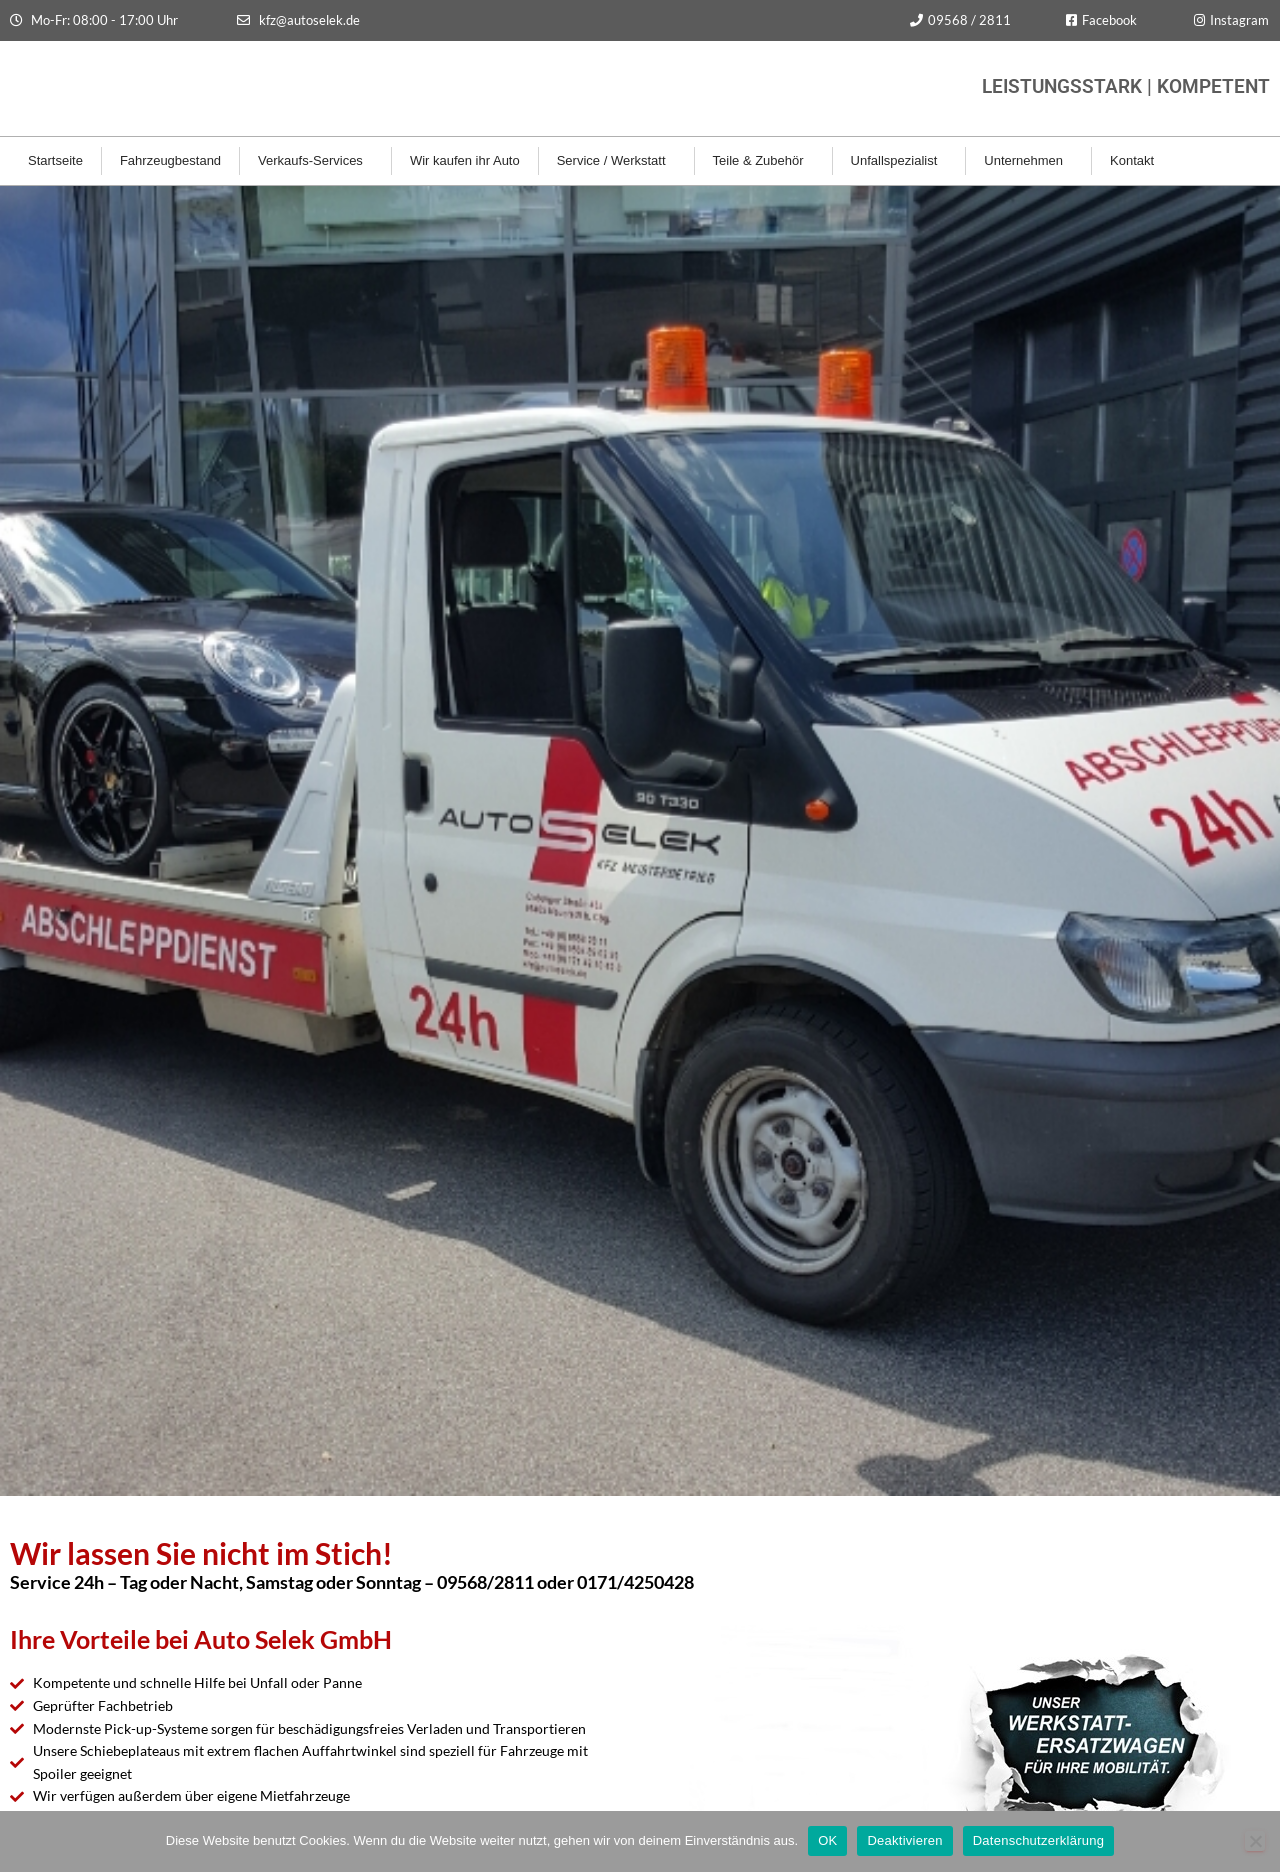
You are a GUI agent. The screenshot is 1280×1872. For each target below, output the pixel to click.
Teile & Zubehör (763, 161)
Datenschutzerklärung (1038, 1840)
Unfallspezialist (899, 161)
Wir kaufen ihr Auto (465, 160)
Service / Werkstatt (616, 161)
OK (827, 1840)
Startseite (55, 160)
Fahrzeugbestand (170, 160)
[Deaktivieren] (1255, 1841)
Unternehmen (1028, 161)
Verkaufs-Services (315, 161)
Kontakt (1137, 161)
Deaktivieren (904, 1840)
